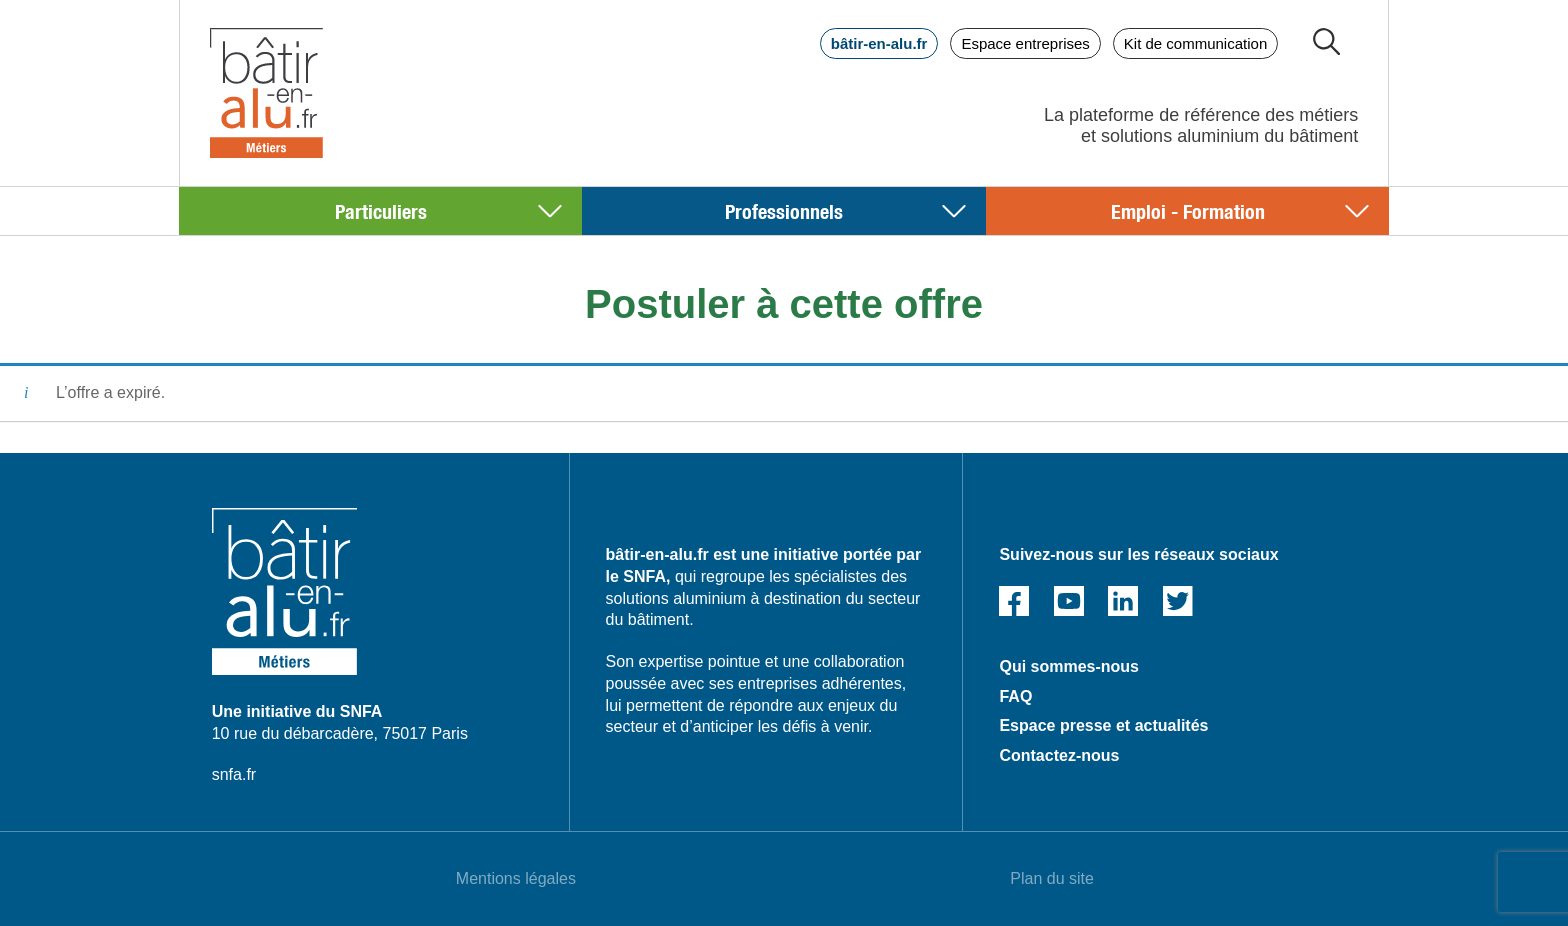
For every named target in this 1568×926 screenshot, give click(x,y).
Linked (1123, 601)
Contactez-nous (1059, 755)
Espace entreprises (1025, 43)
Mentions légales (516, 878)
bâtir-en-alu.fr (879, 43)
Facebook (1014, 601)
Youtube (1069, 601)
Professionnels (784, 210)
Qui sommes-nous (1069, 666)
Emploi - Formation (1188, 210)
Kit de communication (1195, 43)
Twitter (1178, 601)
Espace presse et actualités (1103, 725)
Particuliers (381, 210)
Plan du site (1052, 878)
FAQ (1015, 696)
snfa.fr (234, 774)
